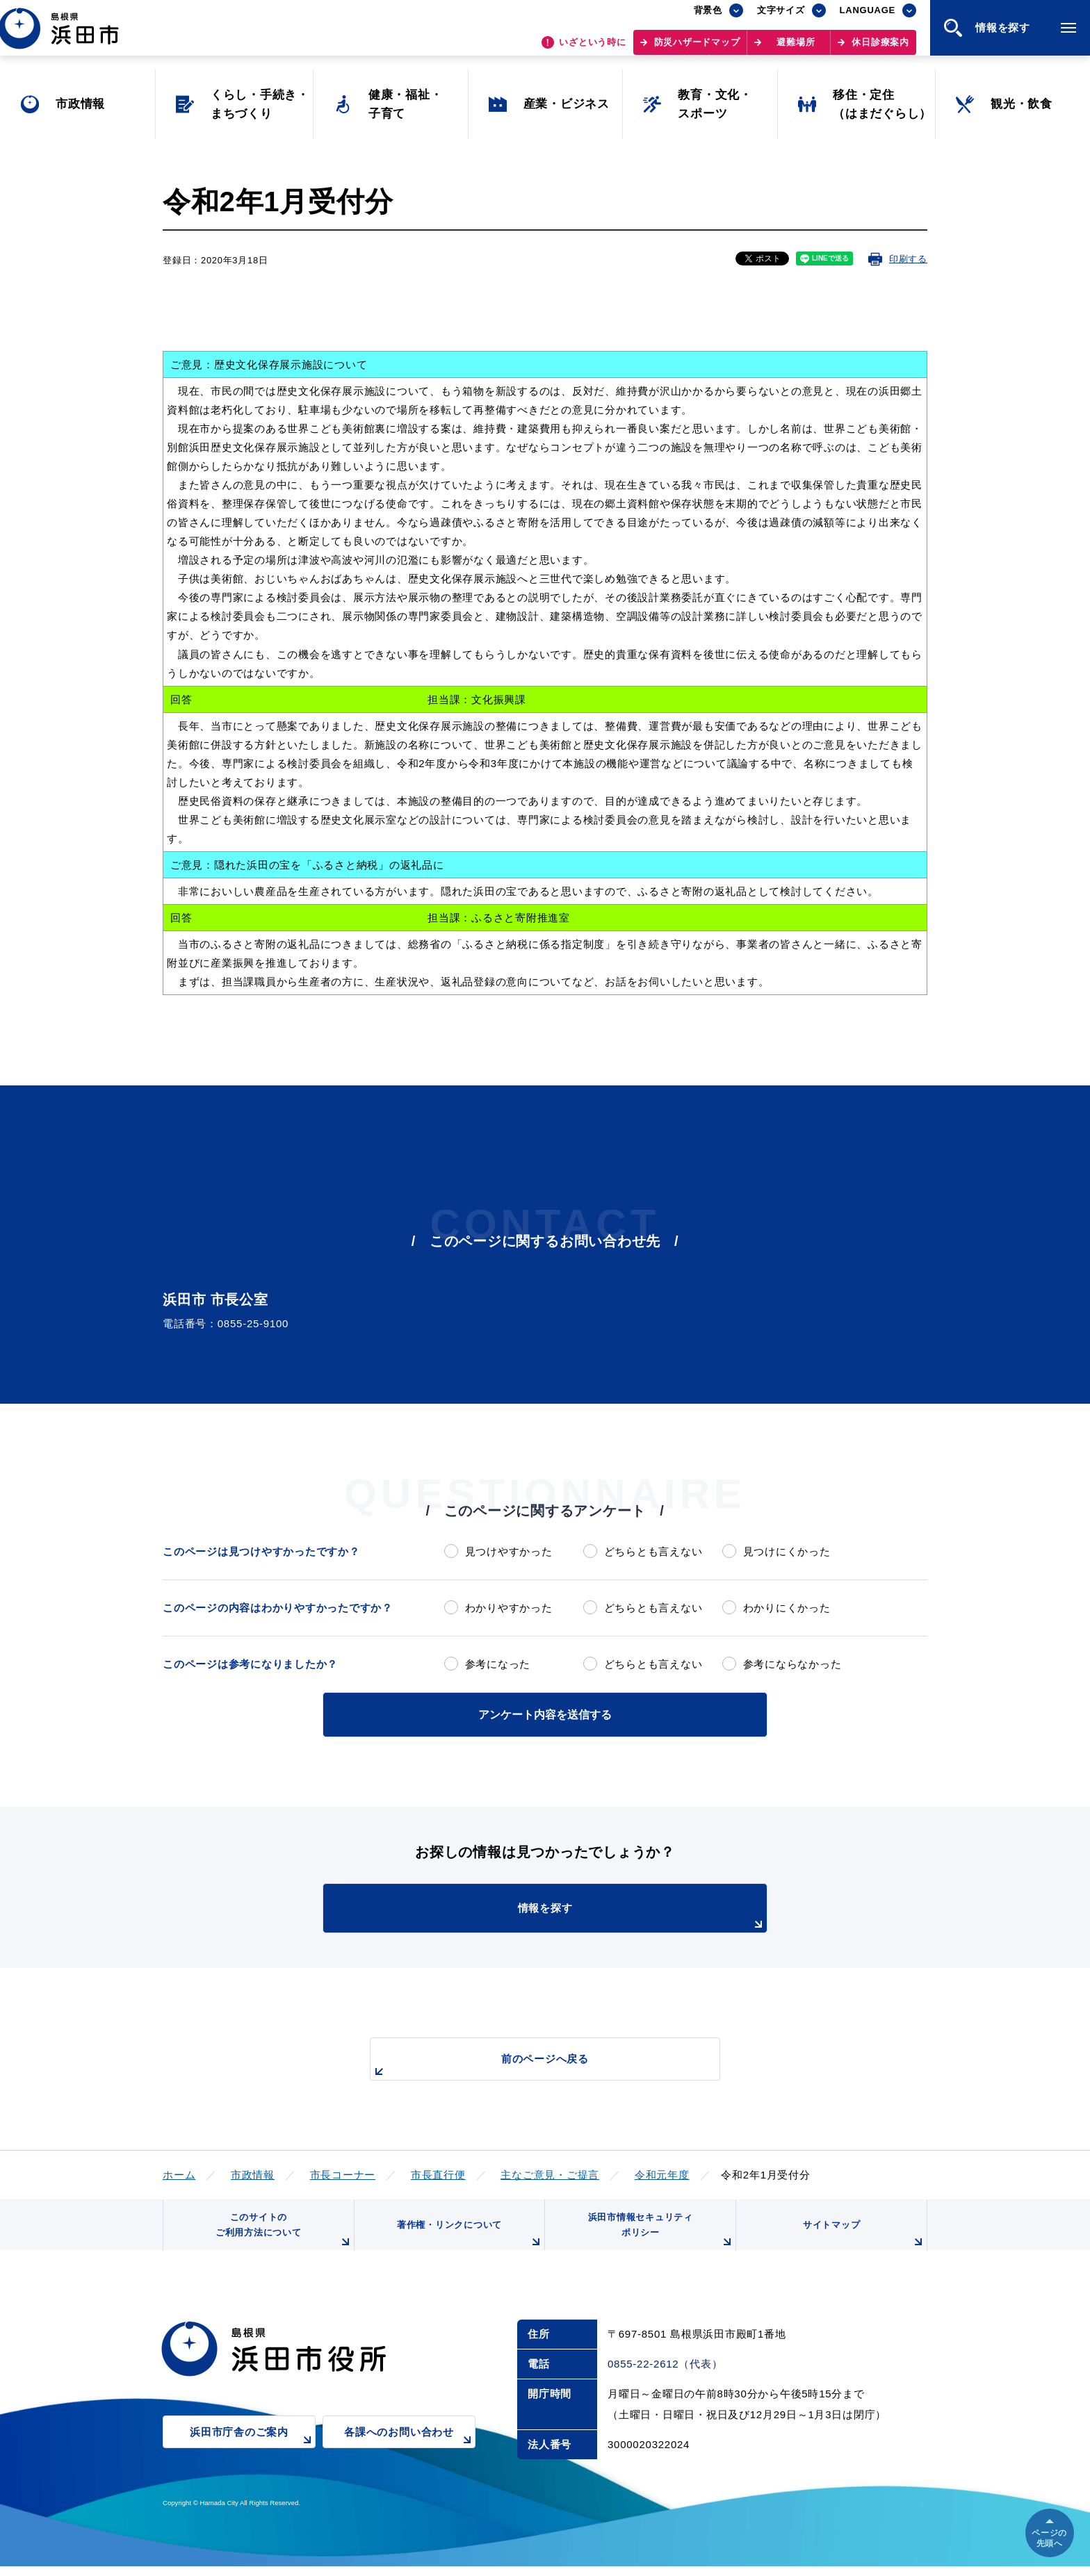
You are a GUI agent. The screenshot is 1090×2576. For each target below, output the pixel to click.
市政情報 (253, 2173)
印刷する (908, 259)
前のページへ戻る (529, 2064)
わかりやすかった (509, 1608)
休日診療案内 (880, 49)
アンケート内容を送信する (545, 1713)
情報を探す (580, 1915)
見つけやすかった (509, 1551)
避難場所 (795, 49)
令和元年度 (662, 2173)
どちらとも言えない (653, 1551)
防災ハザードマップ (697, 49)
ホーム (179, 2173)
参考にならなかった (792, 1664)
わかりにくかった (787, 1608)
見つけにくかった (787, 1551)
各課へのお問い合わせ (409, 2450)
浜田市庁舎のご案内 (253, 2450)
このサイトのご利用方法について (281, 2236)
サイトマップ (863, 2241)
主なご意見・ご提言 (550, 2173)
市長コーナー (343, 2173)
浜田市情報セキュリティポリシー (658, 2236)
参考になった (498, 1664)
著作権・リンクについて (467, 2241)
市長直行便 (438, 2173)
